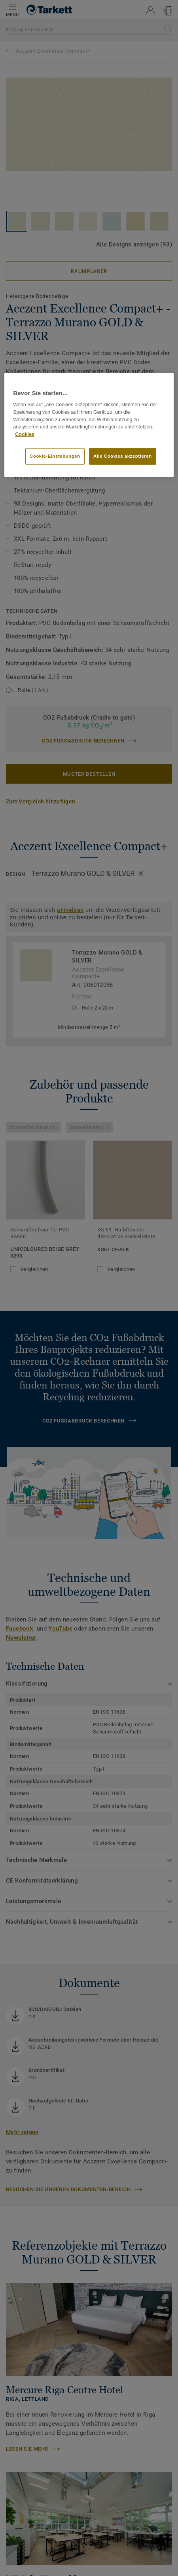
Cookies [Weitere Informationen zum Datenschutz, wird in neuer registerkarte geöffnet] (24, 434)
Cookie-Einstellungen (55, 456)
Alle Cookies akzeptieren (122, 456)
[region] (89, 425)
